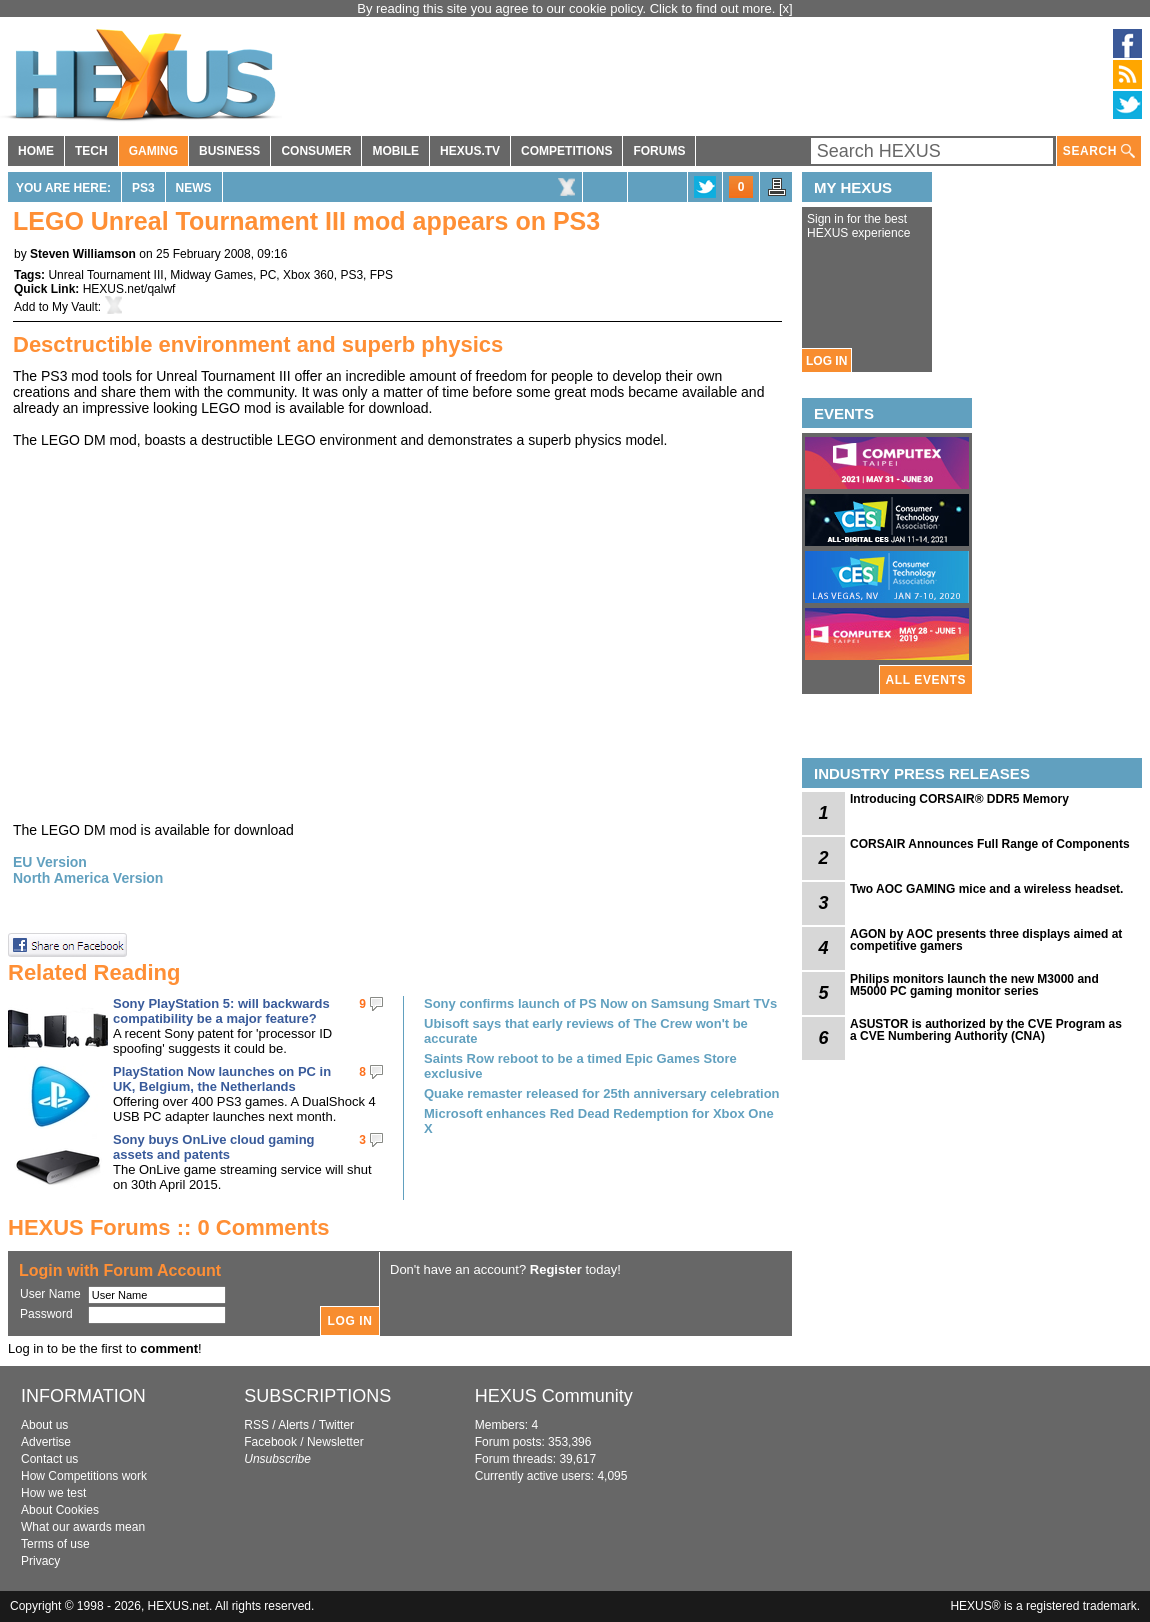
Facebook (270, 1442)
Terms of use (55, 1544)
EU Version (50, 862)
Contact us (49, 1459)
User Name (50, 1294)
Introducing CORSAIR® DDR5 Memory (959, 799)
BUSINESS (229, 151)
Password (46, 1314)
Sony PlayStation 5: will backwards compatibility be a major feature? (221, 1011)
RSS (256, 1425)
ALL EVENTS (926, 680)
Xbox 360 (308, 275)
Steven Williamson (83, 254)
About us (44, 1425)
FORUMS (659, 151)
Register (556, 1269)
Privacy (40, 1561)
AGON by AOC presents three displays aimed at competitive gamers (986, 940)
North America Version (88, 878)
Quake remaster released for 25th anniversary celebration (602, 1093)
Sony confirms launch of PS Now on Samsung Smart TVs (600, 1003)
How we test (53, 1493)
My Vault (75, 307)
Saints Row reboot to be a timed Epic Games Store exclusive (580, 1066)
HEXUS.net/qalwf (129, 289)
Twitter (336, 1425)
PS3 (143, 188)
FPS (381, 275)
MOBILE (395, 151)
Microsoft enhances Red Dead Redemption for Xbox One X (599, 1121)
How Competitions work (84, 1476)
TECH (91, 151)
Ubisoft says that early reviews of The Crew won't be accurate (586, 1031)
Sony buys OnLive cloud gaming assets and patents (214, 1147)
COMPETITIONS (566, 151)
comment (169, 1348)
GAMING (153, 151)
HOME (36, 151)
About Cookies (60, 1510)
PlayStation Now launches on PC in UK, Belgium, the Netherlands (222, 1079)
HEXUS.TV (470, 151)
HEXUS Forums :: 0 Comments (169, 1227)
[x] (786, 8)
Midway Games (211, 275)
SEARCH (1099, 151)
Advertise (46, 1442)
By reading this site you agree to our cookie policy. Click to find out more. (568, 8)
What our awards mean (83, 1527)
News (194, 188)
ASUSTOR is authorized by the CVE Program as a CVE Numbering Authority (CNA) (986, 1030)
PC (268, 275)
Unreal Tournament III (105, 275)
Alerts (293, 1425)
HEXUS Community (554, 1396)
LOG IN (826, 361)
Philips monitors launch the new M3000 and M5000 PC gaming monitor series (974, 985)
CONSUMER (316, 151)
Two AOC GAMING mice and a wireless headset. (986, 889)
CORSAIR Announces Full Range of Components (990, 844)
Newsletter (335, 1442)
